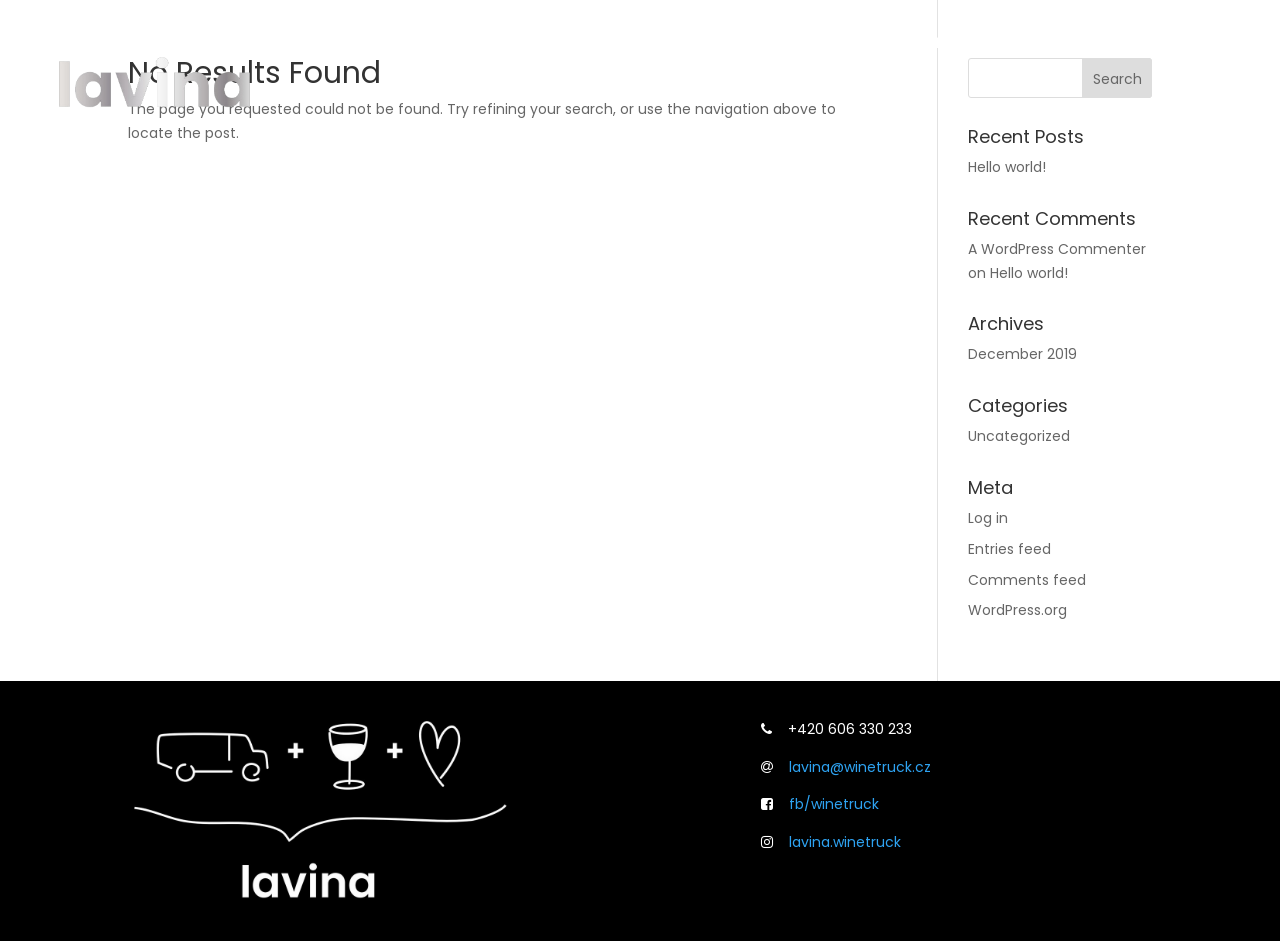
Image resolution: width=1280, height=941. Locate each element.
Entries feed (1009, 549)
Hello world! (1007, 167)
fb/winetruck (834, 804)
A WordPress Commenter (1057, 249)
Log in (988, 518)
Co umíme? (939, 41)
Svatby (1055, 41)
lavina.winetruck (845, 842)
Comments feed (1027, 580)
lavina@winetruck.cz (860, 767)
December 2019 (1022, 354)
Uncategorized (1019, 436)
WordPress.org (1017, 610)
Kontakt (1151, 41)
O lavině (817, 41)
